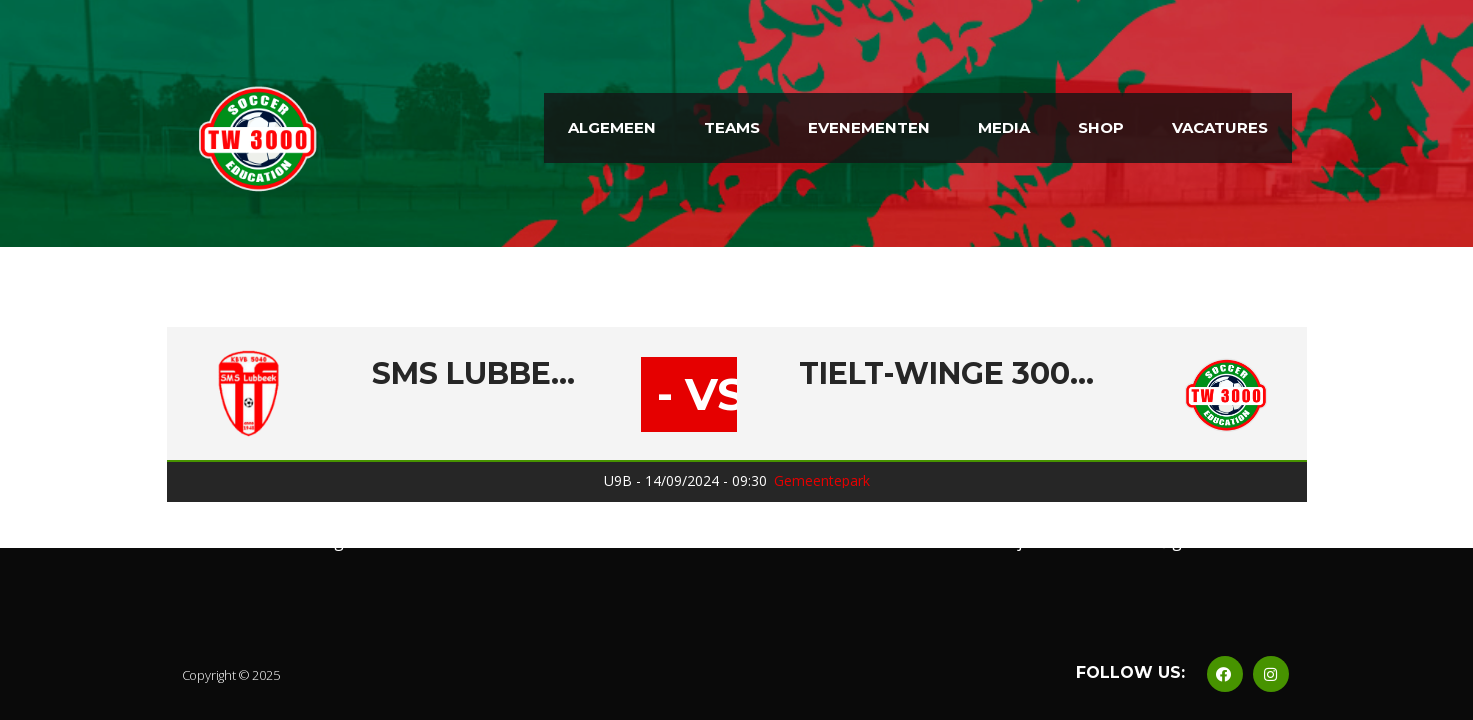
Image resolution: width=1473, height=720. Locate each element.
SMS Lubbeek (476, 374)
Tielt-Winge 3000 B (950, 374)
